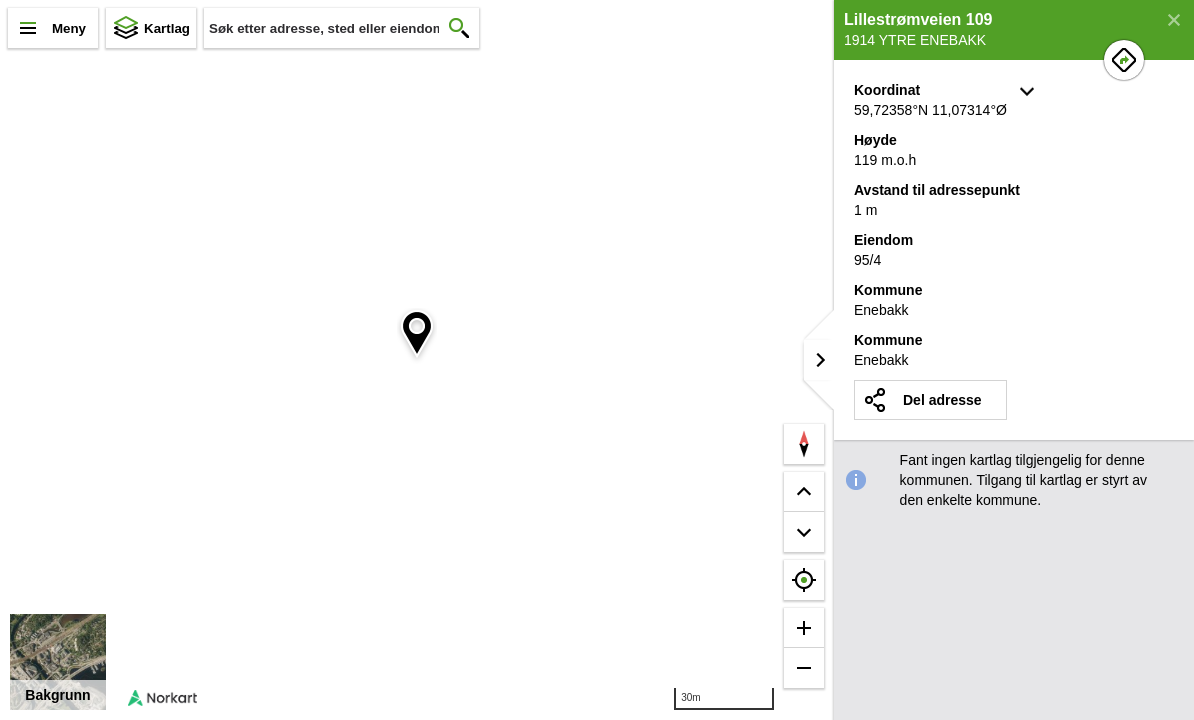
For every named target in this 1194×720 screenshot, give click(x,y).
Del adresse (942, 400)
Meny (69, 28)
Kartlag (167, 28)
